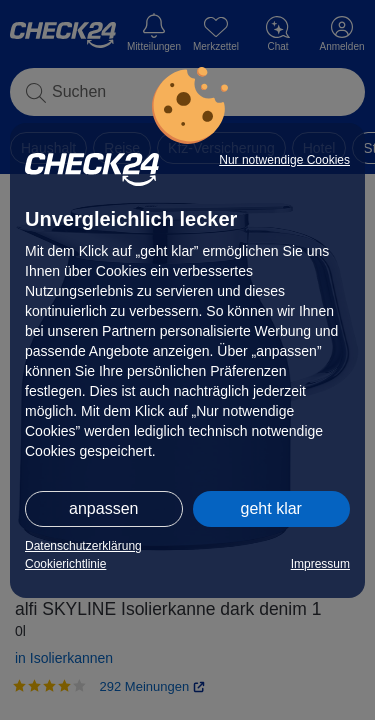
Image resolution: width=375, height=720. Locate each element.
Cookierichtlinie (65, 564)
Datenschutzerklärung (83, 546)
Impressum (320, 564)
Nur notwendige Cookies (284, 160)
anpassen (103, 508)
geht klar (271, 508)
